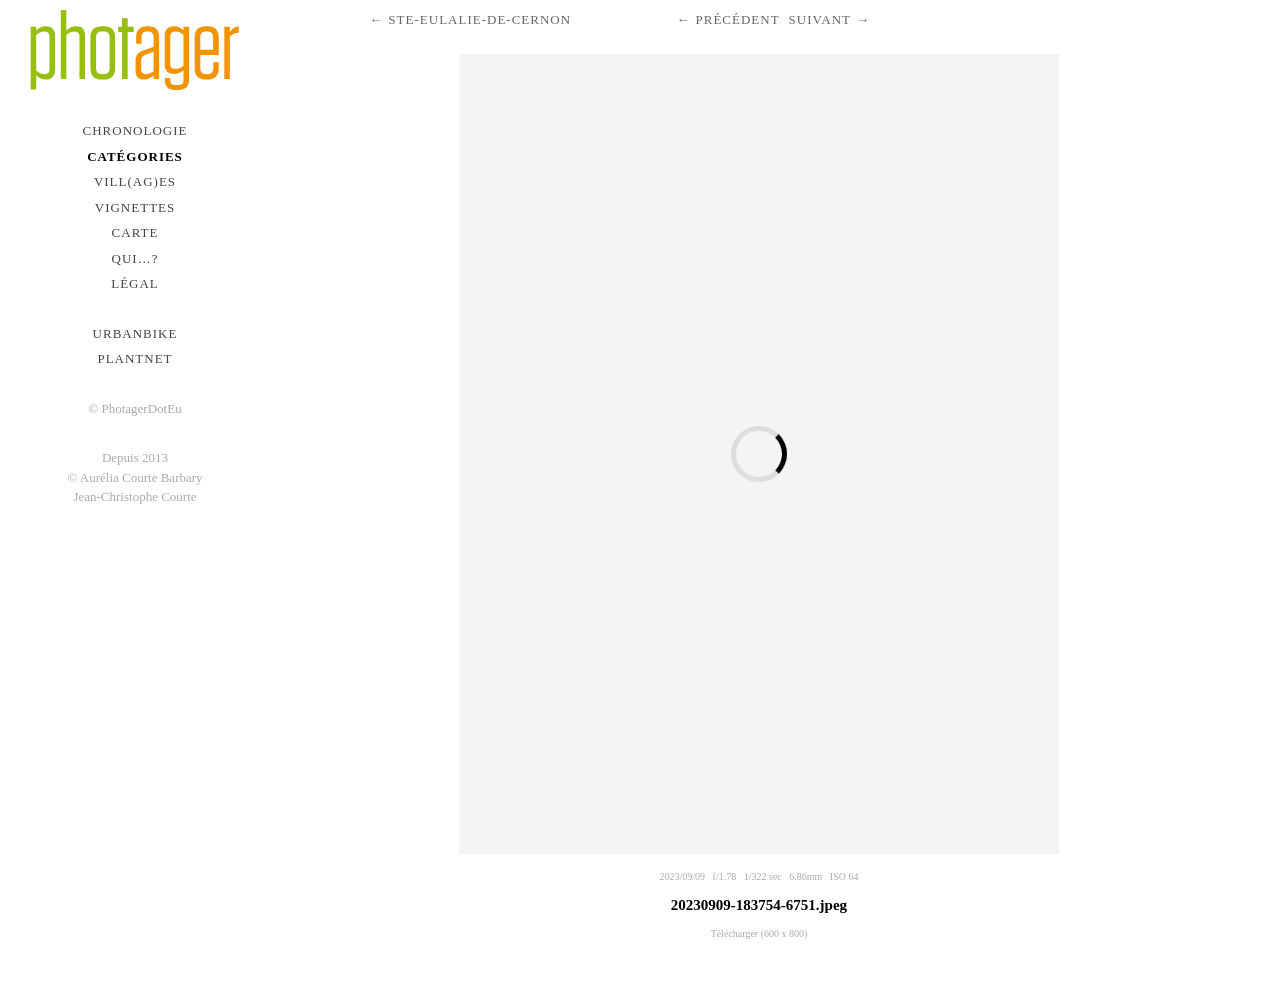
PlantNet (134, 358)
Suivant (820, 19)
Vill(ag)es (135, 181)
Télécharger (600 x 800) (759, 933)
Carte (135, 232)
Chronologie (135, 130)
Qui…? (135, 258)
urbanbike (135, 333)
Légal (135, 283)
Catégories (135, 156)
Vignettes (135, 207)
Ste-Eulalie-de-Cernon (479, 19)
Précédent (737, 19)
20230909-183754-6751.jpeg (759, 905)
